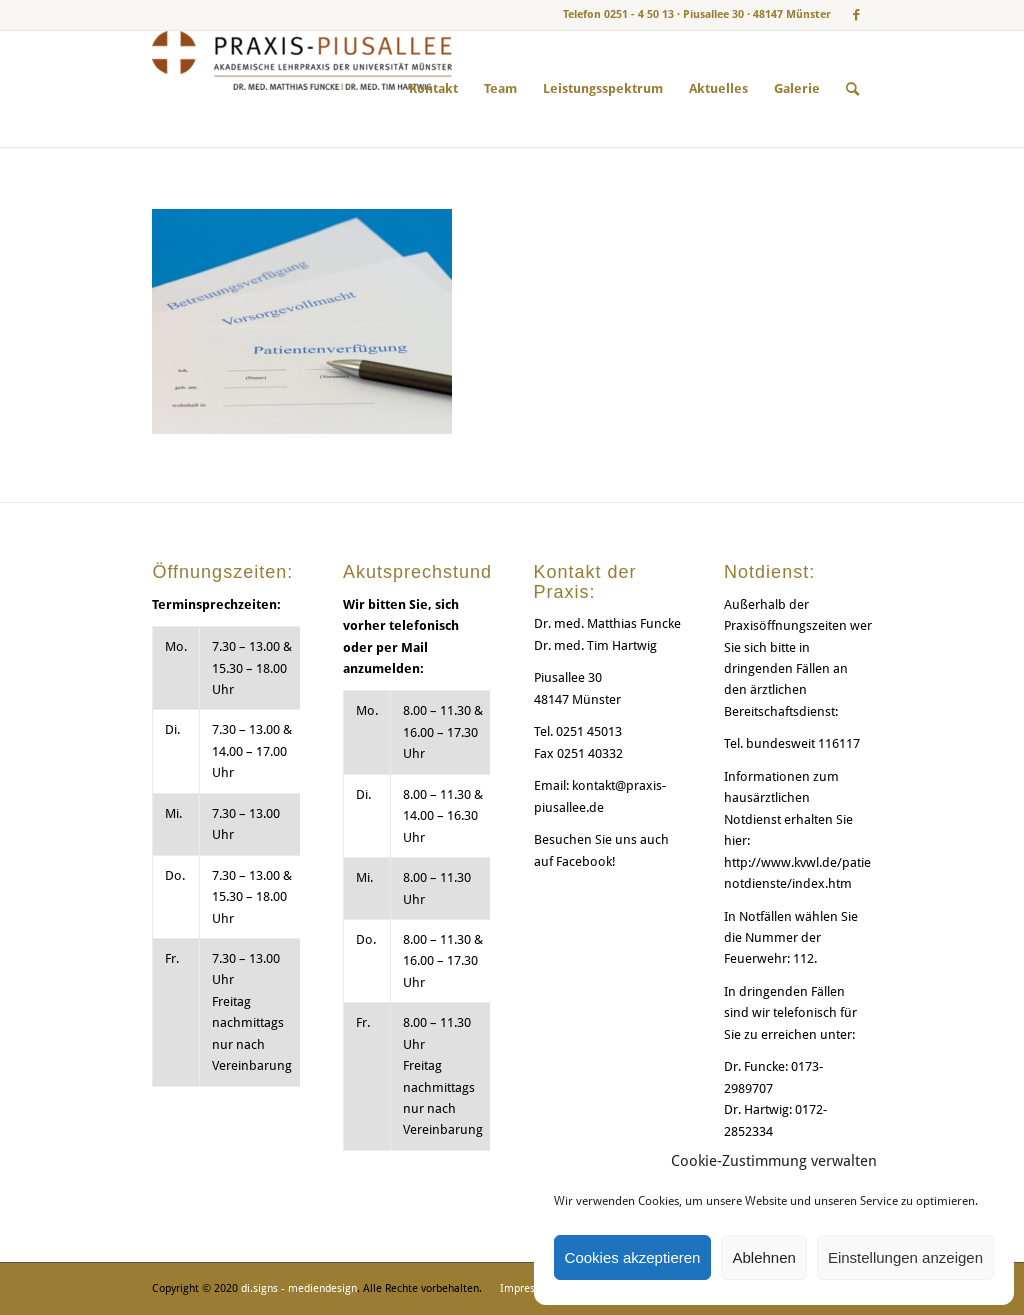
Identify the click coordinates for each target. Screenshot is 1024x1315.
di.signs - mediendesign (299, 1288)
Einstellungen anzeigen (905, 1257)
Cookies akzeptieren (633, 1257)
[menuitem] (433, 89)
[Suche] (852, 89)
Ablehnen (763, 1257)
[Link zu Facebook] (857, 15)
